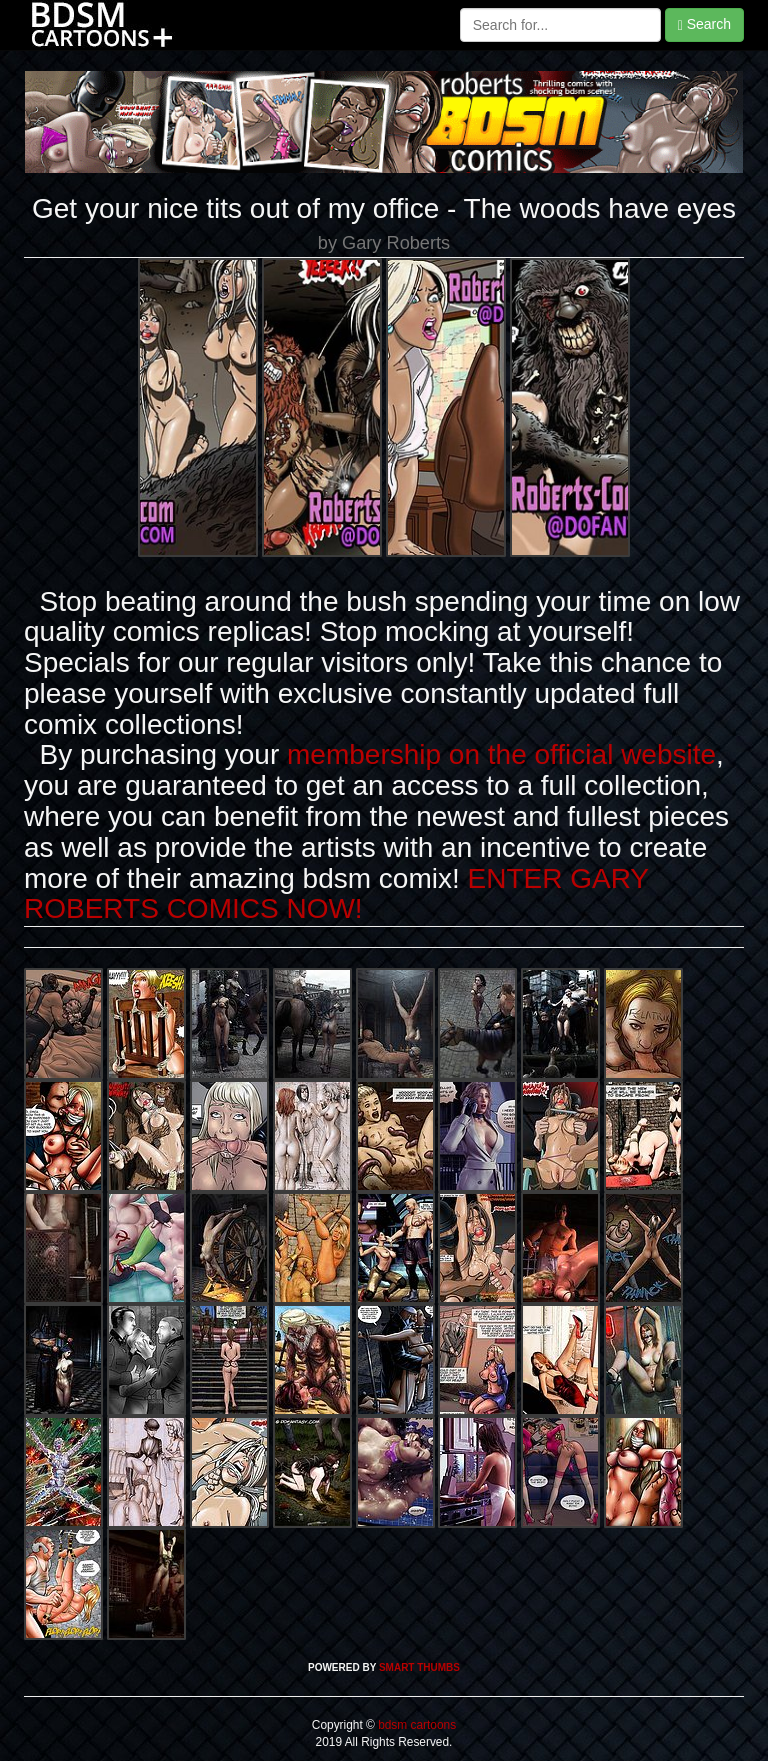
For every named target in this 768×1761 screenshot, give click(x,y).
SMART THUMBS (419, 1667)
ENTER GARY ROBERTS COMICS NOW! (336, 894)
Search (704, 24)
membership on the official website (501, 754)
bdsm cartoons (415, 1725)
